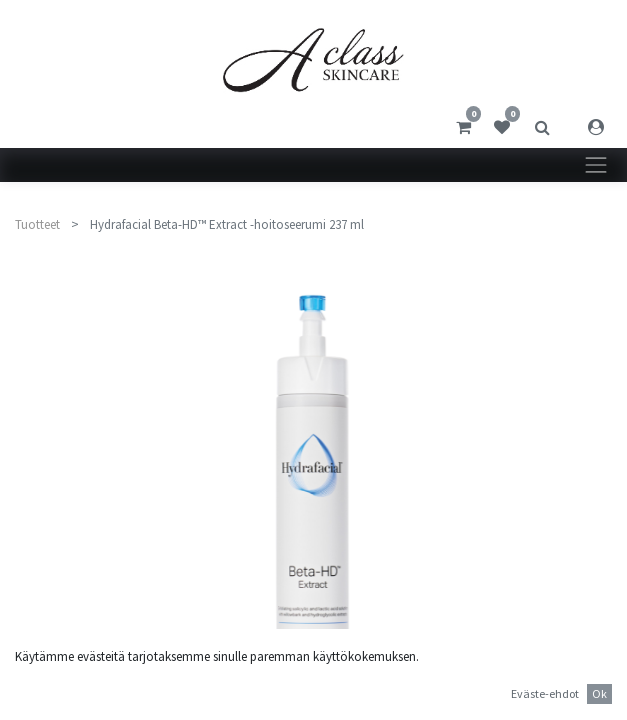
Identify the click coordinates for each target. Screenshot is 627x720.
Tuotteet (37, 224)
